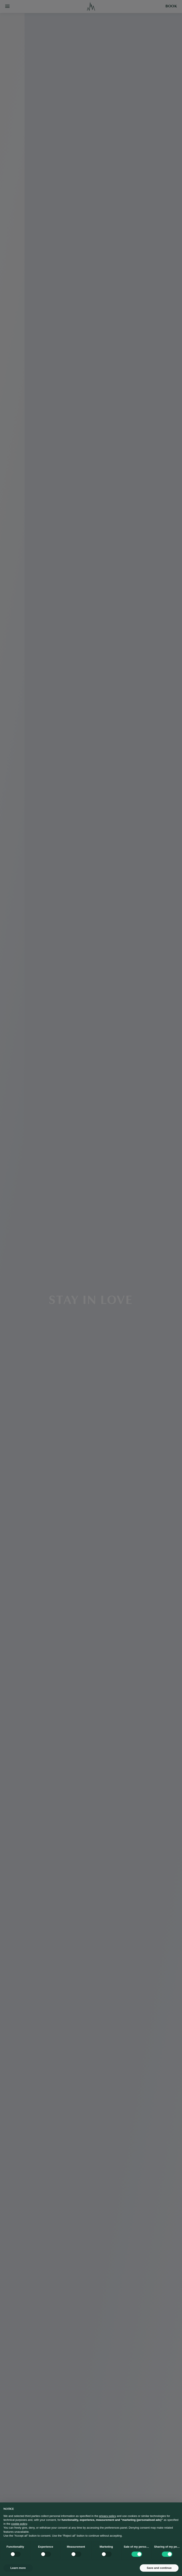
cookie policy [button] (19, 2523)
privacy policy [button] (107, 2516)
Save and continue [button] (159, 2568)
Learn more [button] (18, 2568)
